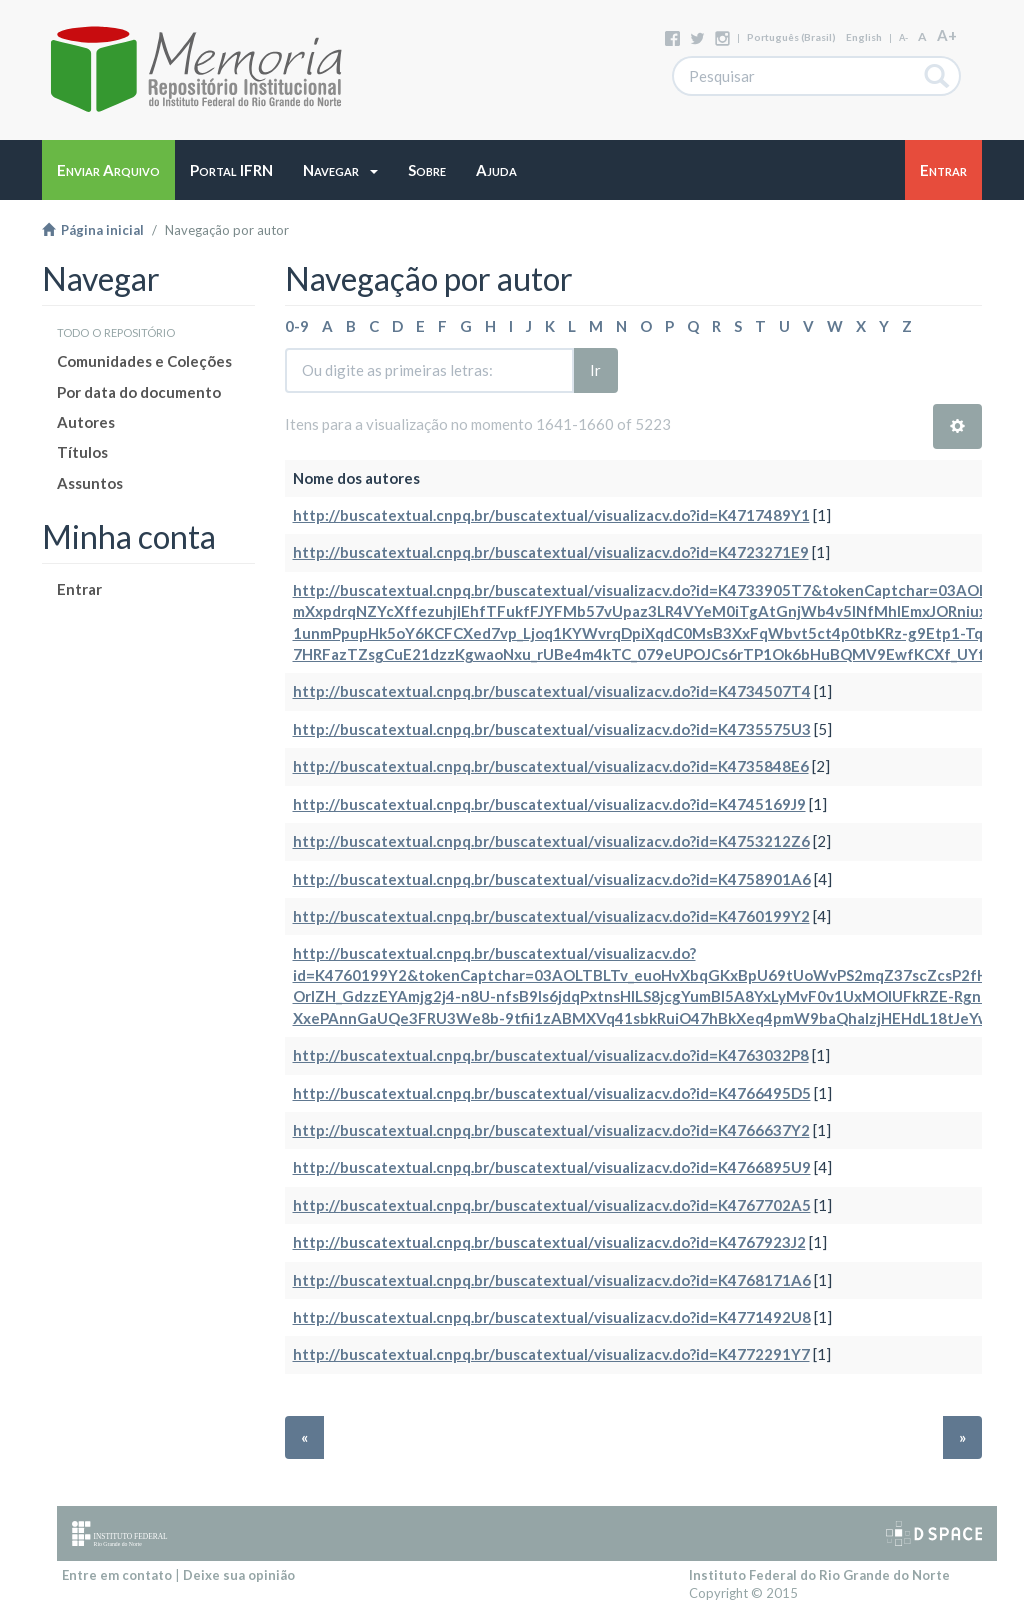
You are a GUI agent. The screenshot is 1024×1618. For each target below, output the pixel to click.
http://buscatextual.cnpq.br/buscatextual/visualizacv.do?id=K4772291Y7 (551, 1354)
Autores (86, 422)
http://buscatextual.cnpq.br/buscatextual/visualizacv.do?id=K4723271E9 (551, 552)
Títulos (82, 452)
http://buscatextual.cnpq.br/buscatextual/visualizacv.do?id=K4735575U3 (552, 729)
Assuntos (90, 483)
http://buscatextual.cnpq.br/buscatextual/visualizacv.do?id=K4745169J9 (549, 804)
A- (903, 37)
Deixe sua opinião (239, 1575)
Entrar (79, 589)
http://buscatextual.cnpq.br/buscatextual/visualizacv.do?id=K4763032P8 (551, 1055)
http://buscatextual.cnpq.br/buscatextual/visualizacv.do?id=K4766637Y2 (551, 1130)
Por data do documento (139, 392)
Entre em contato (117, 1575)
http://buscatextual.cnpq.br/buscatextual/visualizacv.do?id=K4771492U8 (552, 1317)
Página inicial (93, 230)
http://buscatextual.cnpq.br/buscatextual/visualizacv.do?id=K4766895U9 (552, 1167)
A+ (947, 35)
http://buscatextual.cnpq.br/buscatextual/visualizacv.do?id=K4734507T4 (552, 691)
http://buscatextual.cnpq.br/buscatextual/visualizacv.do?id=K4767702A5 (552, 1205)
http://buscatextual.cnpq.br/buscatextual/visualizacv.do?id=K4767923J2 (549, 1242)
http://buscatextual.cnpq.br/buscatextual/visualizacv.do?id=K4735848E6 (551, 766)
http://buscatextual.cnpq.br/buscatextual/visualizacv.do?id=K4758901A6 (552, 879)
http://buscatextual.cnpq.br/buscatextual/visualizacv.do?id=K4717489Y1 (551, 515)
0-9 (297, 326)
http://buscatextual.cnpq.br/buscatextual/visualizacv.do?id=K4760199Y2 (551, 916)
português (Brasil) (791, 37)
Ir (595, 370)
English (864, 37)
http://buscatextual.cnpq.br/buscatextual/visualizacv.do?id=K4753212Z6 (551, 841)
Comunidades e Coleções (144, 361)
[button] (340, 170)
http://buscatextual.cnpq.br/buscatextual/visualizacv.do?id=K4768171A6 (552, 1280)
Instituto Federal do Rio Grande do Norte (819, 1575)
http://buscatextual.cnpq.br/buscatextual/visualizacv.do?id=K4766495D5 (552, 1093)
